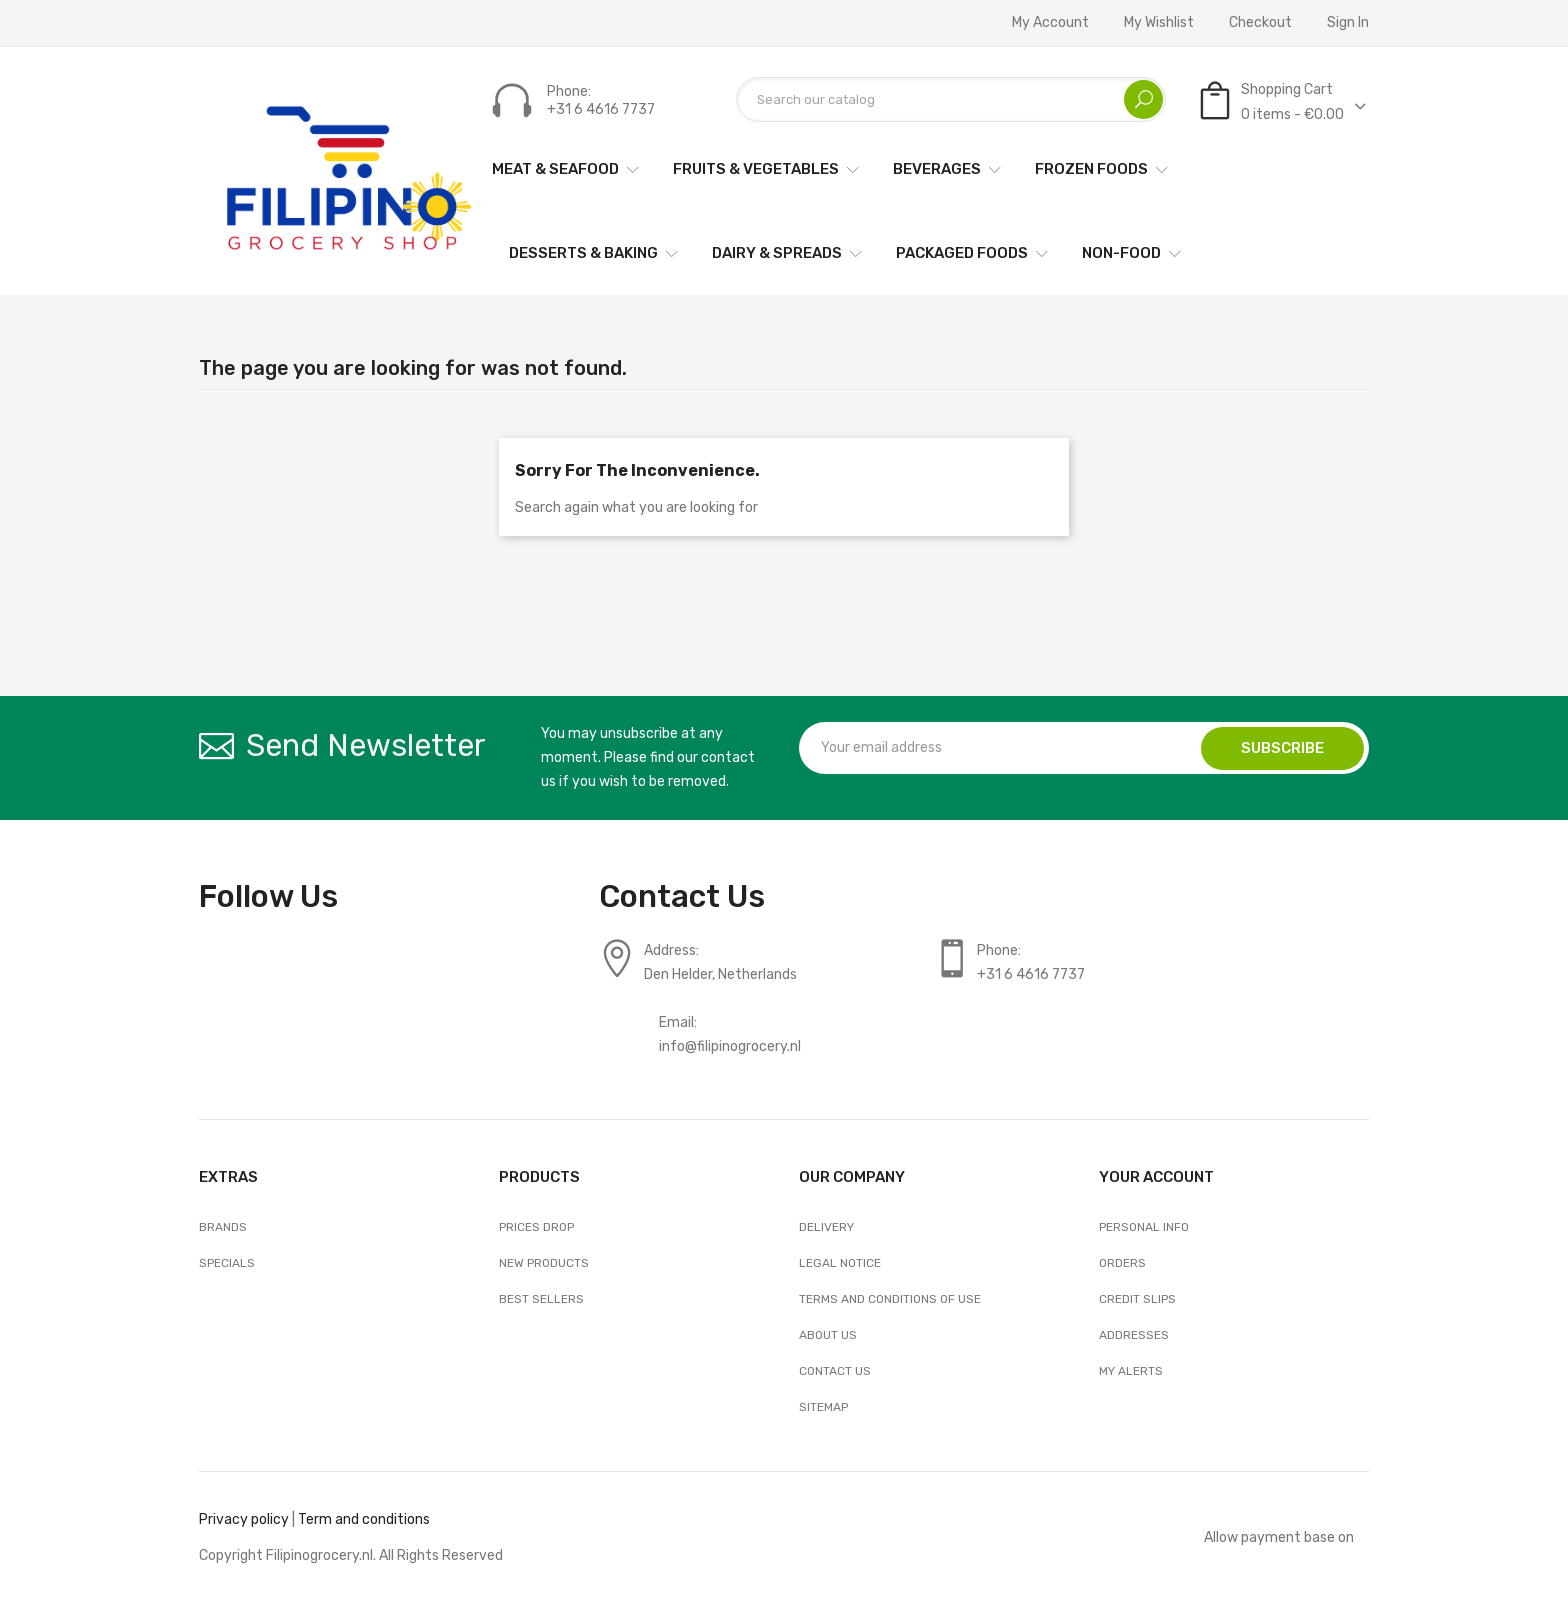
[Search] (951, 99)
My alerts (1131, 1371)
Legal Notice (840, 1263)
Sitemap (823, 1407)
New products (544, 1263)
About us (828, 1335)
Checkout (1260, 23)
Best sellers (541, 1299)
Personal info (1144, 1227)
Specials (227, 1263)
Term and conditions (364, 1519)
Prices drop (536, 1227)
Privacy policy (244, 1519)
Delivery (826, 1227)
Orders (1122, 1263)
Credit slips (1137, 1299)
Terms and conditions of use (890, 1299)
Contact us (835, 1371)
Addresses (1134, 1335)
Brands (223, 1227)
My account (1050, 23)
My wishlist (1159, 23)
